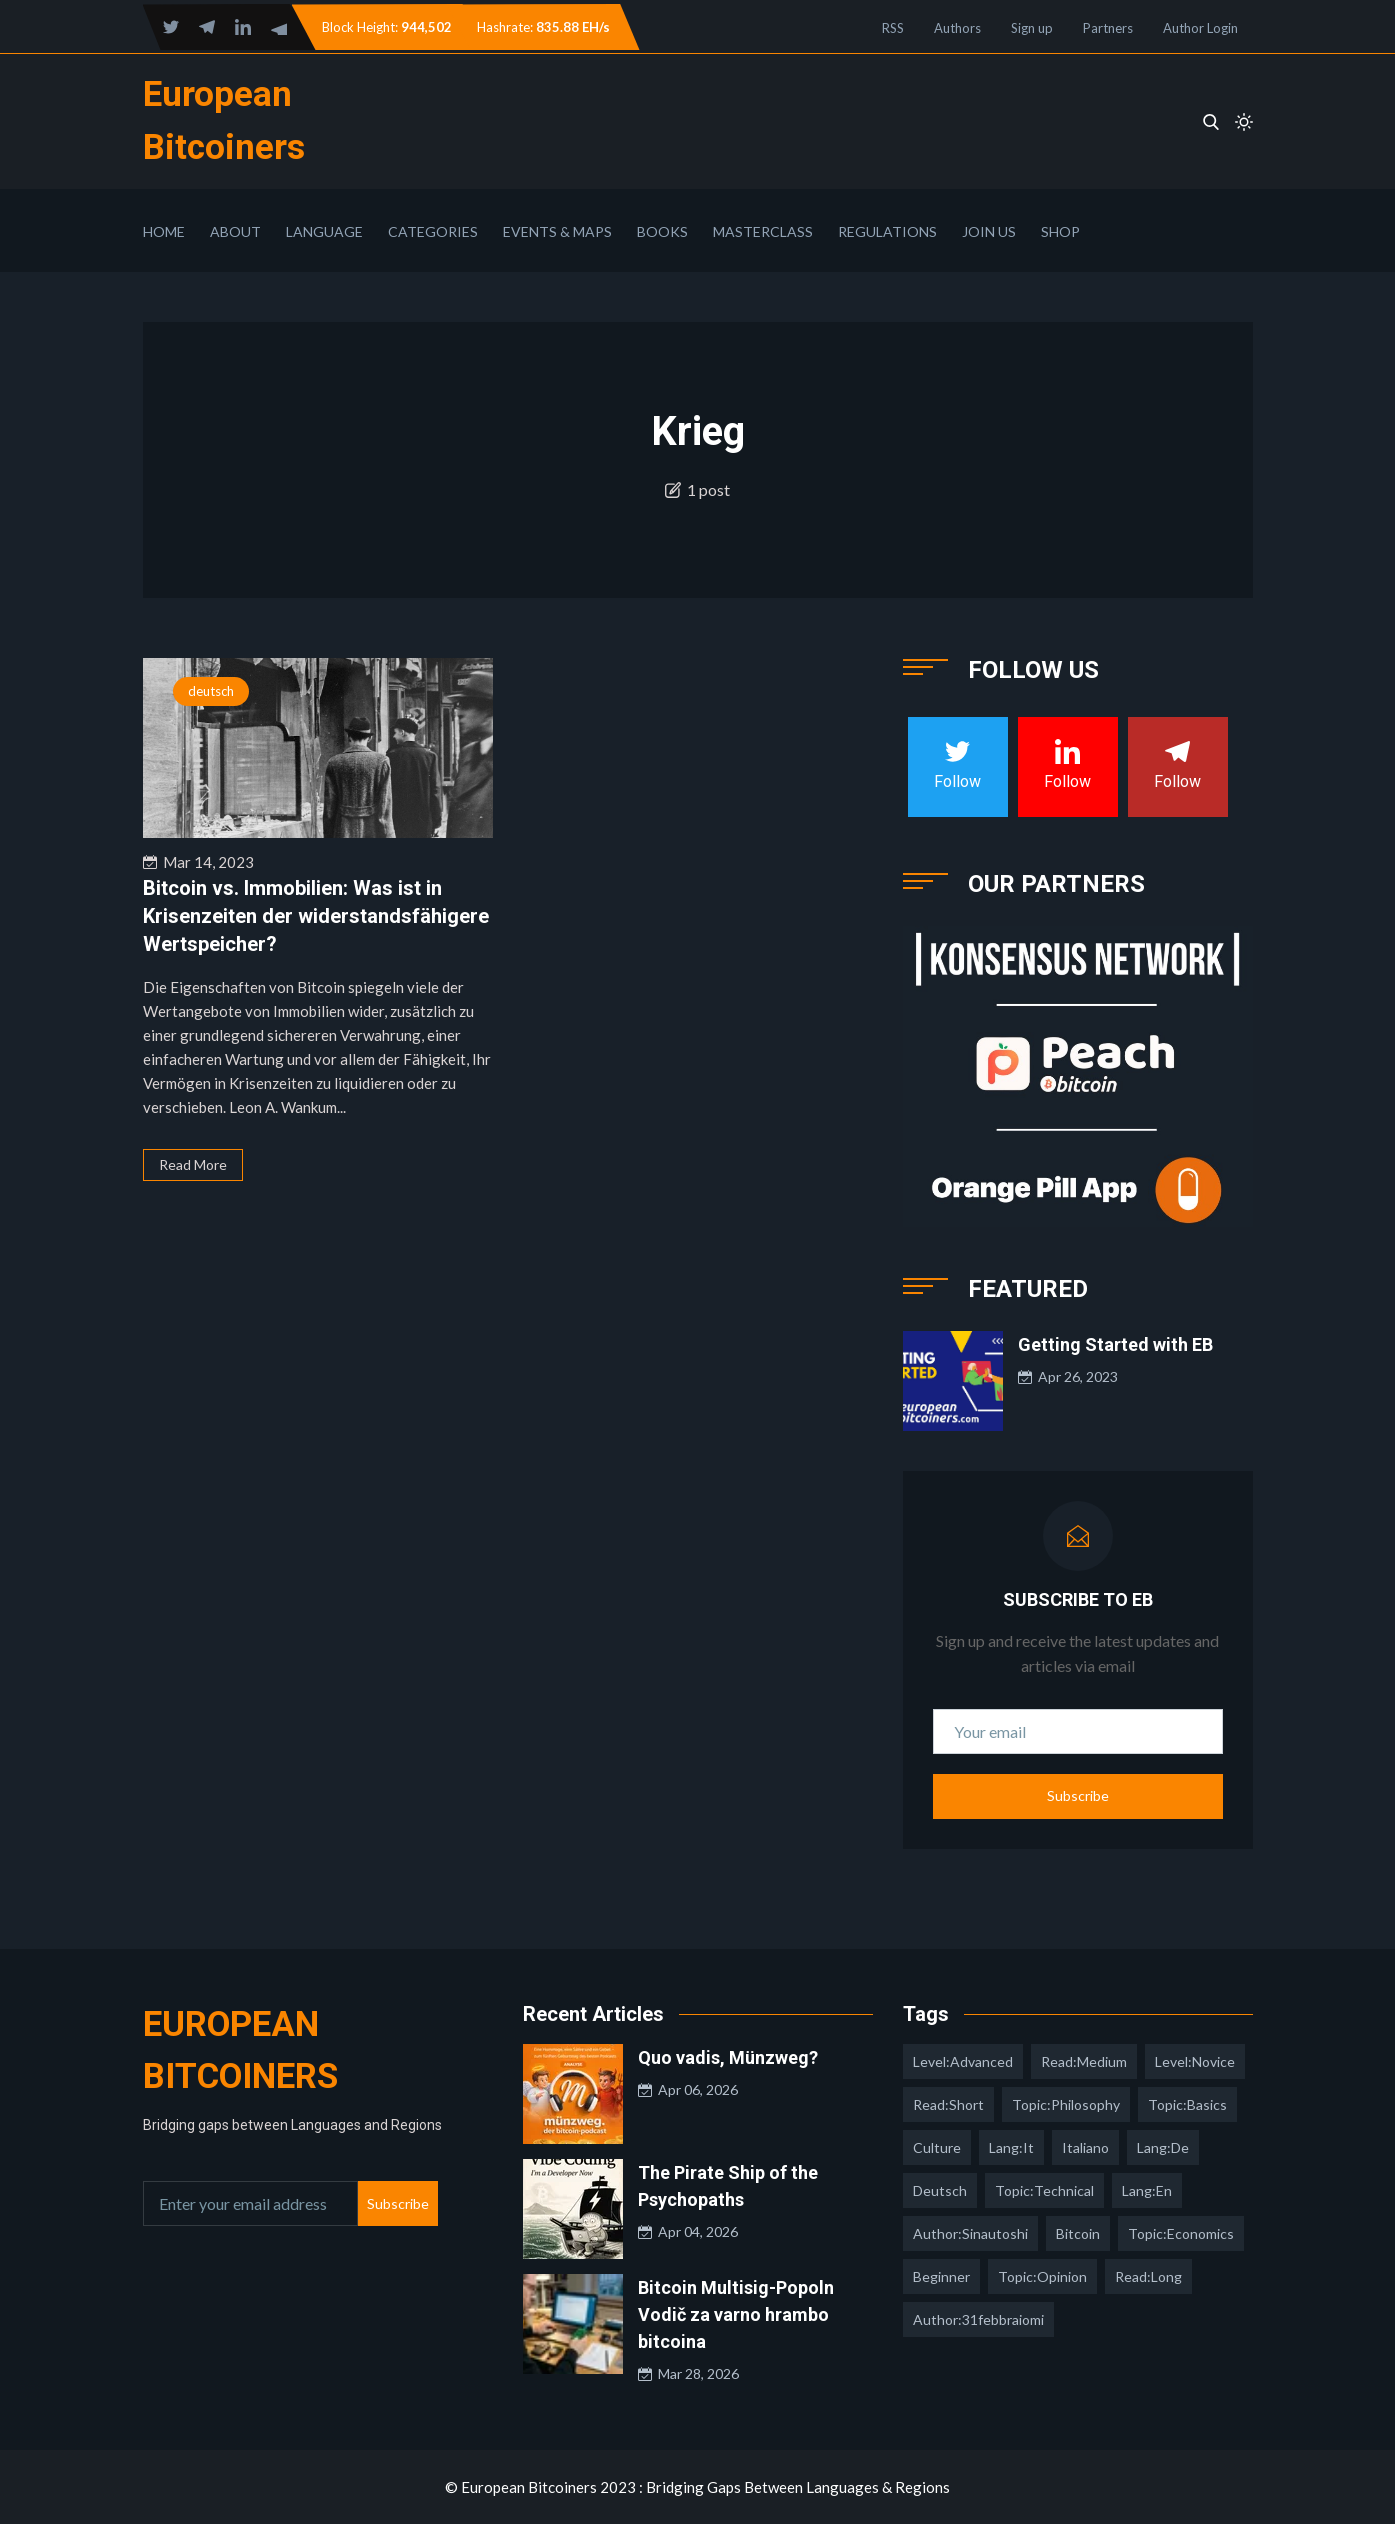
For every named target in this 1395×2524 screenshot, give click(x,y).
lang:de (1163, 2147)
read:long (1148, 2276)
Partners (1108, 28)
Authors (957, 28)
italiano (1085, 2147)
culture (937, 2147)
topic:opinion (1042, 2276)
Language (324, 231)
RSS (893, 28)
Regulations (887, 231)
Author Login (1200, 28)
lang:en (1147, 2190)
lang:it (1011, 2147)
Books (662, 231)
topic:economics (1181, 2233)
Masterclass (763, 231)
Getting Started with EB (1115, 1344)
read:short (948, 2104)
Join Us (989, 231)
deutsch (211, 691)
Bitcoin (1078, 2233)
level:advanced (963, 2061)
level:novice (1195, 2061)
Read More (193, 1164)
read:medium (1084, 2061)
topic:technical (1044, 2190)
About (235, 231)
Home (164, 231)
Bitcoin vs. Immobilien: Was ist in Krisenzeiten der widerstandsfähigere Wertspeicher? (316, 916)
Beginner (941, 2276)
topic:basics (1187, 2104)
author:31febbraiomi (978, 2319)
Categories (433, 231)
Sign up (1032, 28)
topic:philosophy (1066, 2104)
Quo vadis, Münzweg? (728, 2057)
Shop (1060, 231)
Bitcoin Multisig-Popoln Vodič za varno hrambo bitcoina (736, 2314)
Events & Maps (557, 231)
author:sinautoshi (970, 2233)
